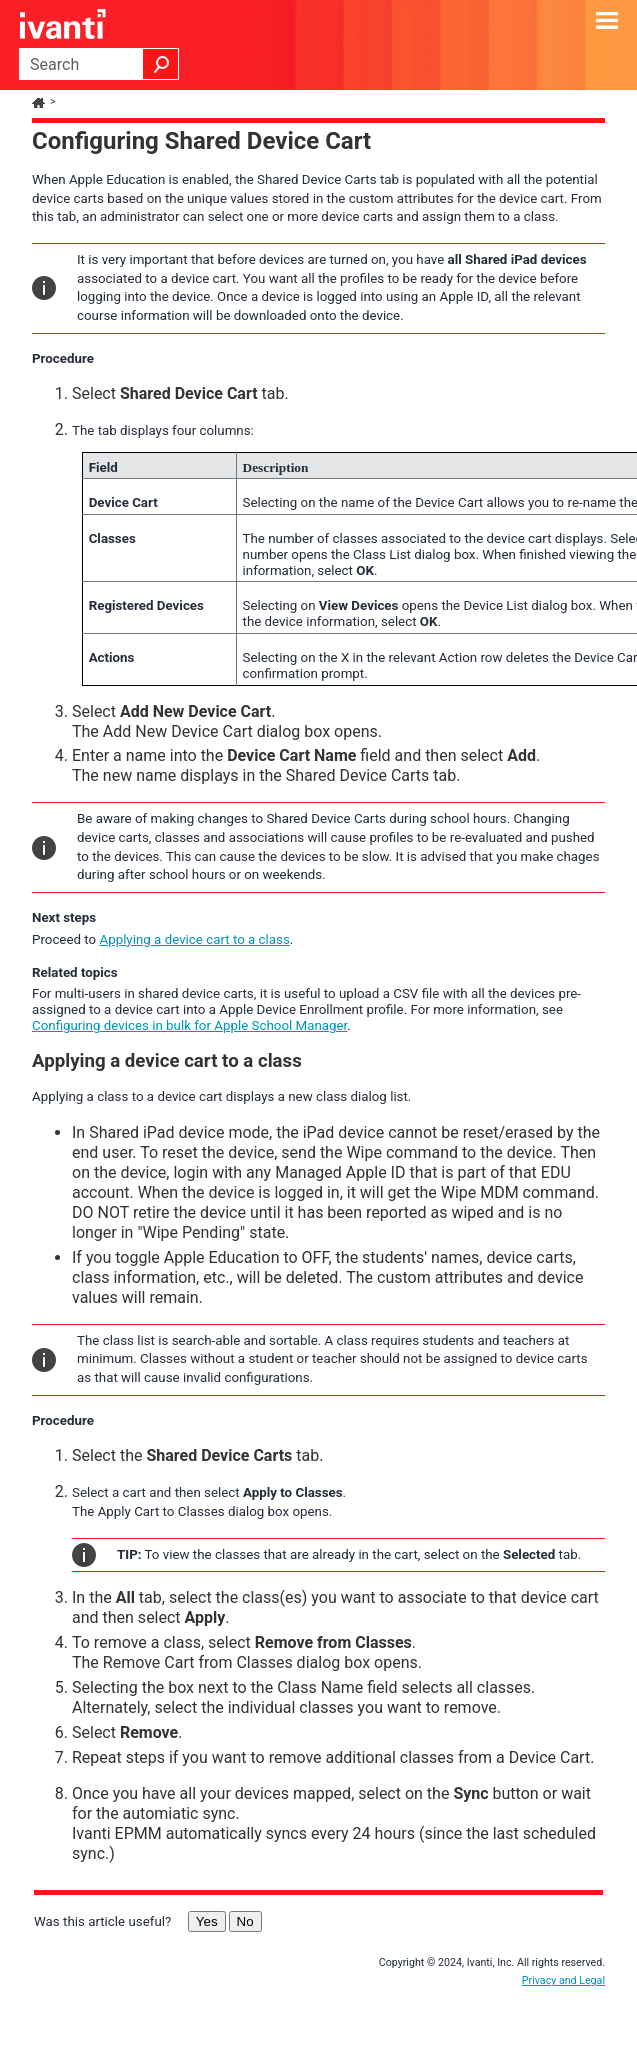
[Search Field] (99, 64)
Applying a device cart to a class (194, 939)
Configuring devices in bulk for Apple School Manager (189, 1025)
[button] (161, 64)
